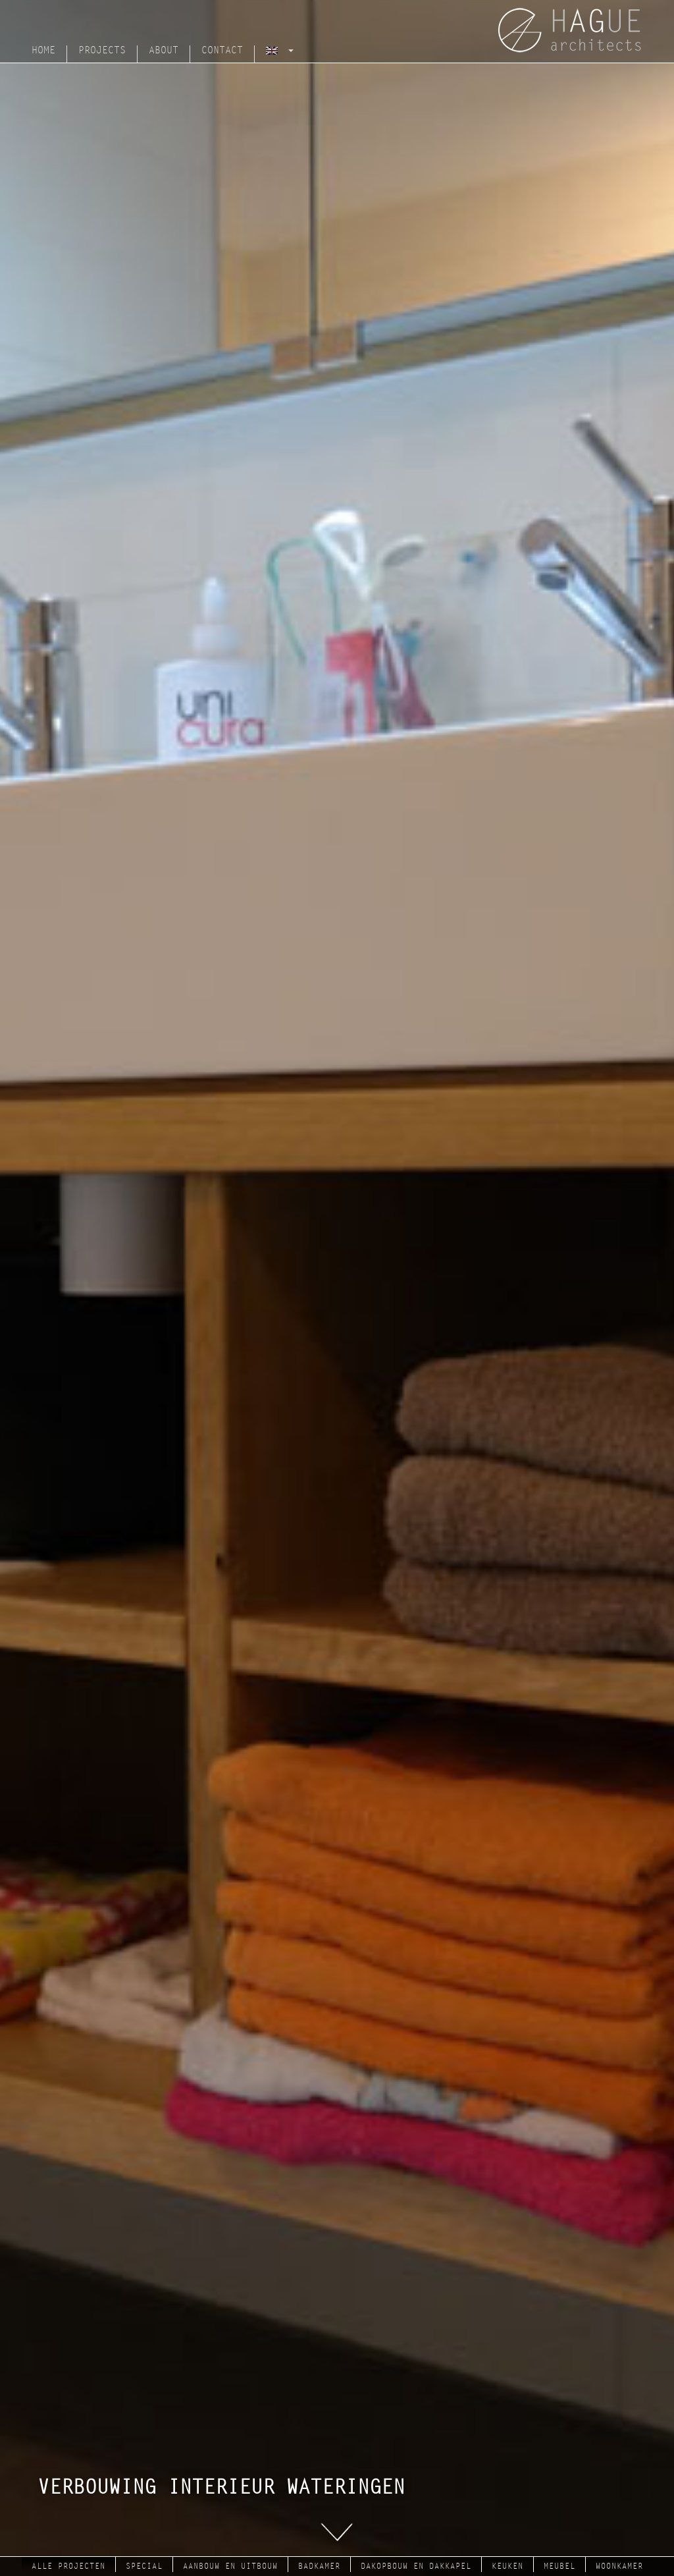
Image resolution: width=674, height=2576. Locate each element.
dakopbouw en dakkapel (416, 2566)
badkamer (319, 2566)
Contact (222, 50)
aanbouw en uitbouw (230, 2566)
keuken (507, 2566)
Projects (102, 50)
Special (144, 2566)
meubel (559, 2566)
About (163, 50)
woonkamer (619, 2566)
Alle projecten (68, 2566)
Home (43, 50)
